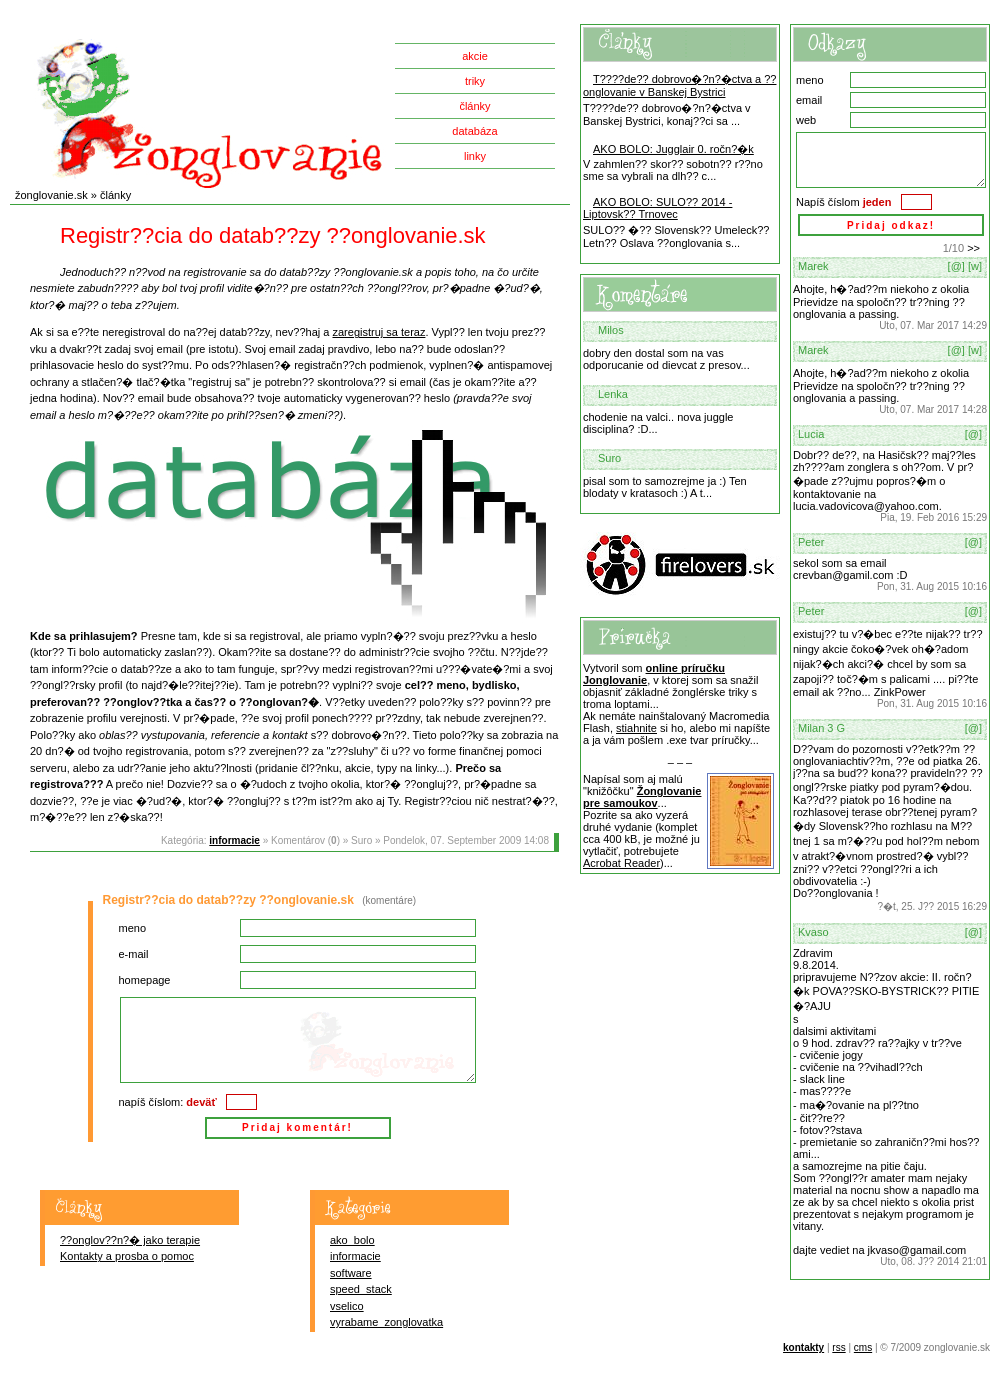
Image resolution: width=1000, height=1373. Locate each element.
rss (838, 1347)
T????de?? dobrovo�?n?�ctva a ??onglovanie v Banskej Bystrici (679, 85)
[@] (956, 266)
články (474, 106)
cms (863, 1347)
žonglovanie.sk (51, 195)
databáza (474, 131)
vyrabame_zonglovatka (386, 1322)
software (351, 1273)
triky (475, 81)
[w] (975, 266)
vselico (347, 1306)
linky (475, 156)
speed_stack (361, 1289)
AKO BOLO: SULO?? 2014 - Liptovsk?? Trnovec (657, 208)
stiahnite (636, 728)
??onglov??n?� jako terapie (130, 1240)
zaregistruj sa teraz (379, 332)
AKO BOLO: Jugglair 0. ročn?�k (673, 149)
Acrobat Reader (621, 863)
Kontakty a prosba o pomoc (127, 1256)
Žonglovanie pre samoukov (642, 797)
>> (973, 248)
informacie (234, 840)
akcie (475, 56)
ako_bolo (352, 1240)
